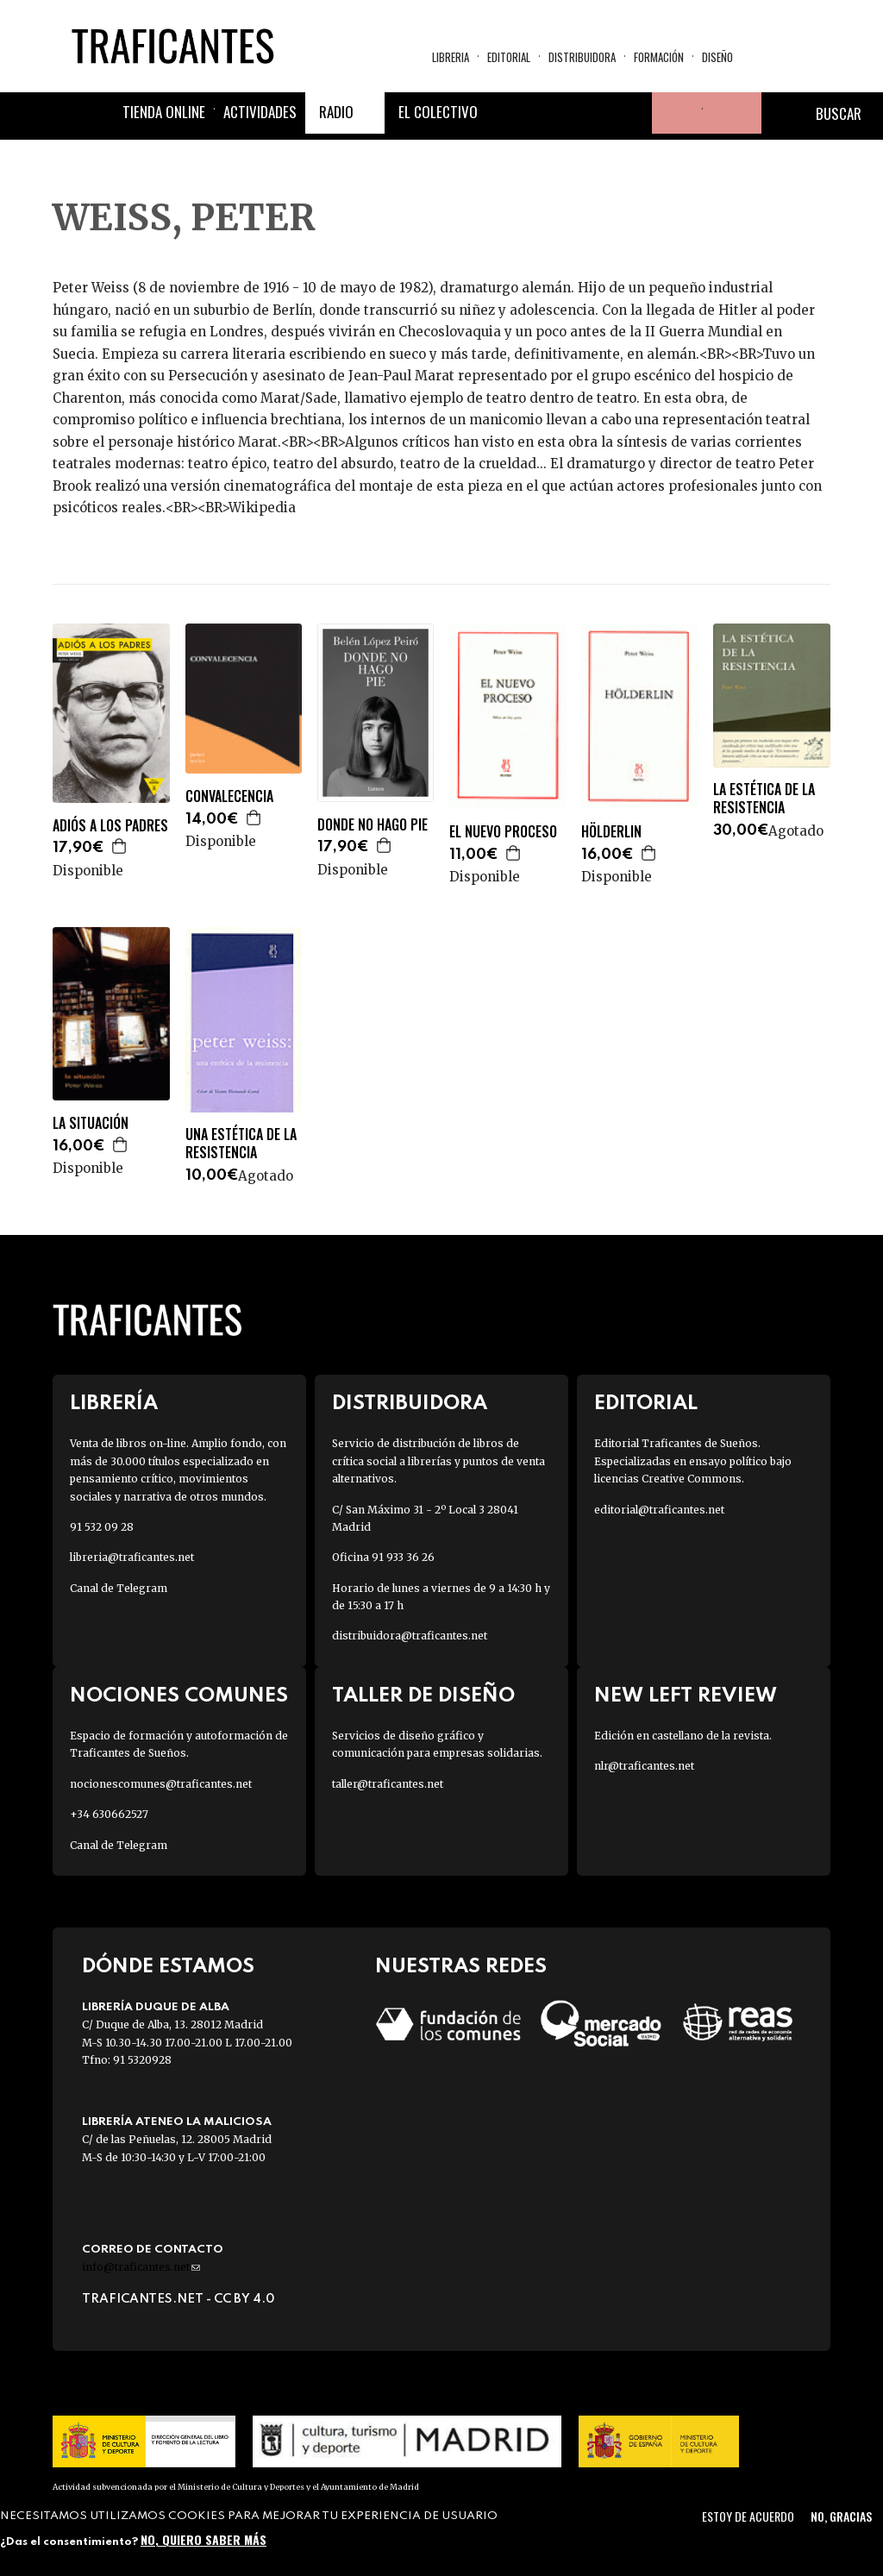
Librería (114, 1403)
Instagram (590, 113)
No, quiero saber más (203, 2539)
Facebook (507, 113)
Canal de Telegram (118, 1588)
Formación (659, 57)
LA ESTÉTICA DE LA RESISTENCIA (764, 798)
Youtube (631, 113)
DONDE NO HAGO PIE (372, 825)
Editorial (508, 57)
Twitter (548, 113)
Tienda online (163, 111)
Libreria (450, 57)
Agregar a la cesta (120, 846)
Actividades (260, 111)
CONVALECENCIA (229, 796)
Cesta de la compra (732, 113)
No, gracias (841, 2516)
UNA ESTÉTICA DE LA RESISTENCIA (241, 1143)
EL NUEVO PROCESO (503, 832)
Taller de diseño (423, 1696)
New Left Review (685, 1696)
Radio (336, 111)
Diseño (717, 57)
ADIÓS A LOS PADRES (110, 826)
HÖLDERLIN (611, 832)
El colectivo (438, 111)
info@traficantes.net (141, 2266)
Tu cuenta (672, 113)
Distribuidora (582, 57)
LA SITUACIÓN (90, 1123)
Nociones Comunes (179, 1696)
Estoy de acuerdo (748, 2516)
